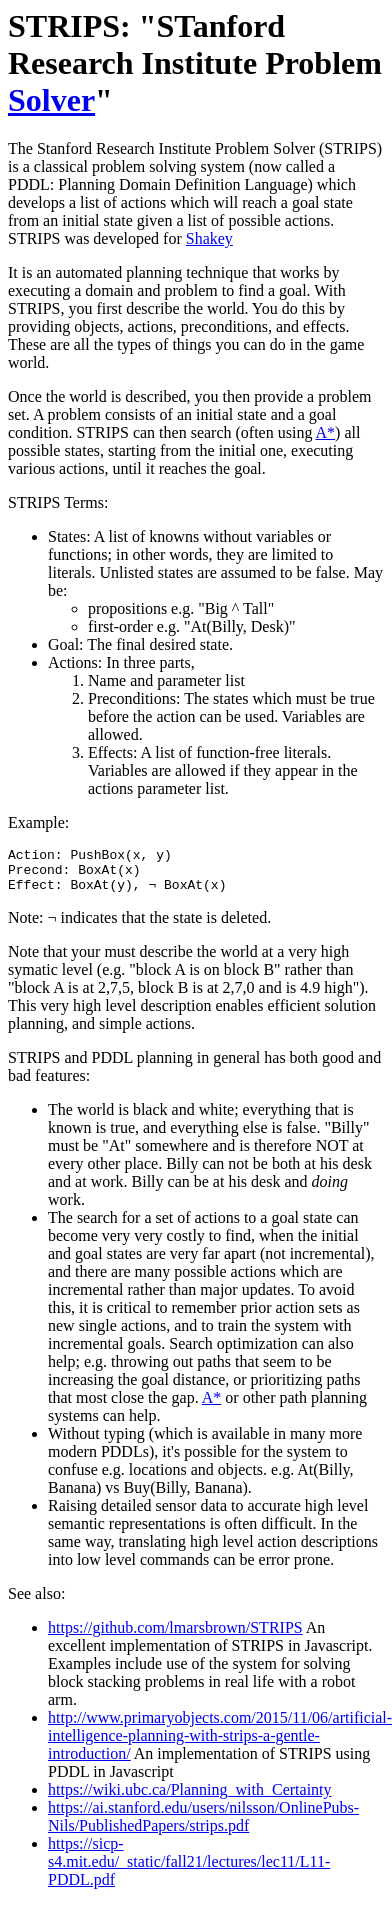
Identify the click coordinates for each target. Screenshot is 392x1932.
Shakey (209, 238)
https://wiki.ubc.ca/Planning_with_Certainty (190, 1798)
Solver (51, 100)
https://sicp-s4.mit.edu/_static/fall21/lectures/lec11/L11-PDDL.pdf (189, 1870)
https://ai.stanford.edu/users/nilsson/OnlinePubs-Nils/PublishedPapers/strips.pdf (203, 1825)
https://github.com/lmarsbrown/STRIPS (175, 1636)
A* (326, 432)
